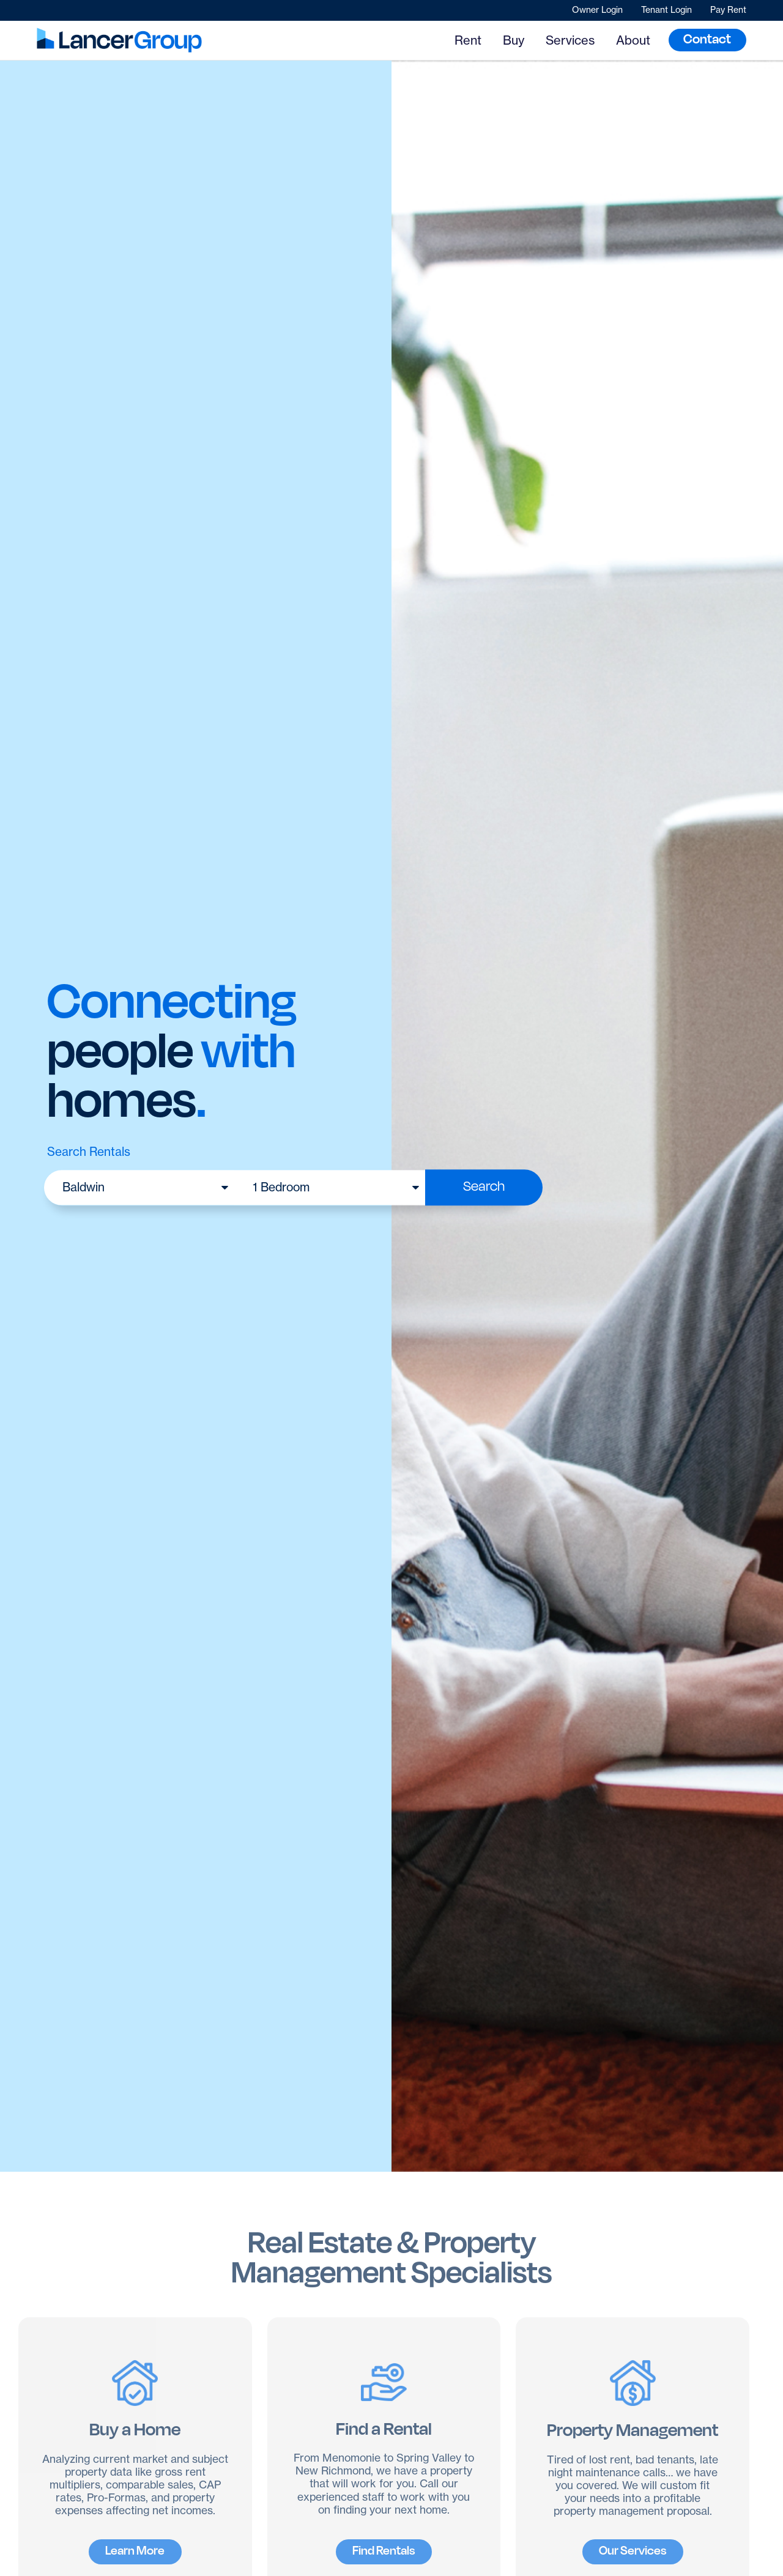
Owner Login (597, 9)
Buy (513, 40)
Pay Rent (728, 9)
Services (570, 40)
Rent (468, 40)
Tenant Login (666, 9)
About (633, 40)
